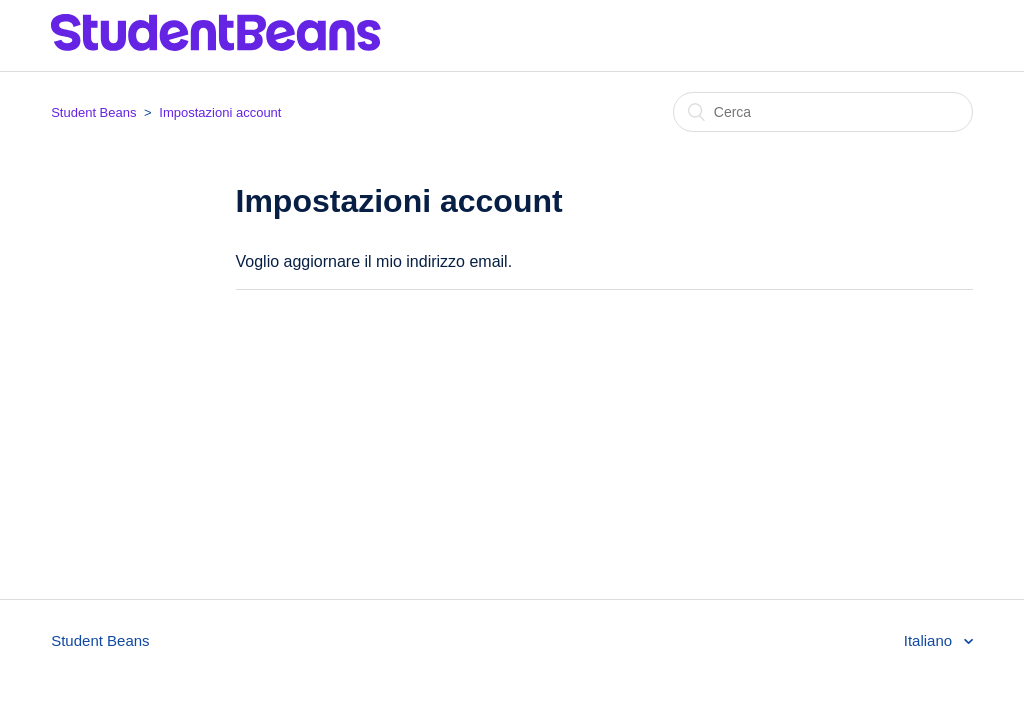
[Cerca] (823, 112)
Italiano (930, 640)
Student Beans (93, 112)
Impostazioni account (220, 112)
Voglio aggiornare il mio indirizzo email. (374, 261)
